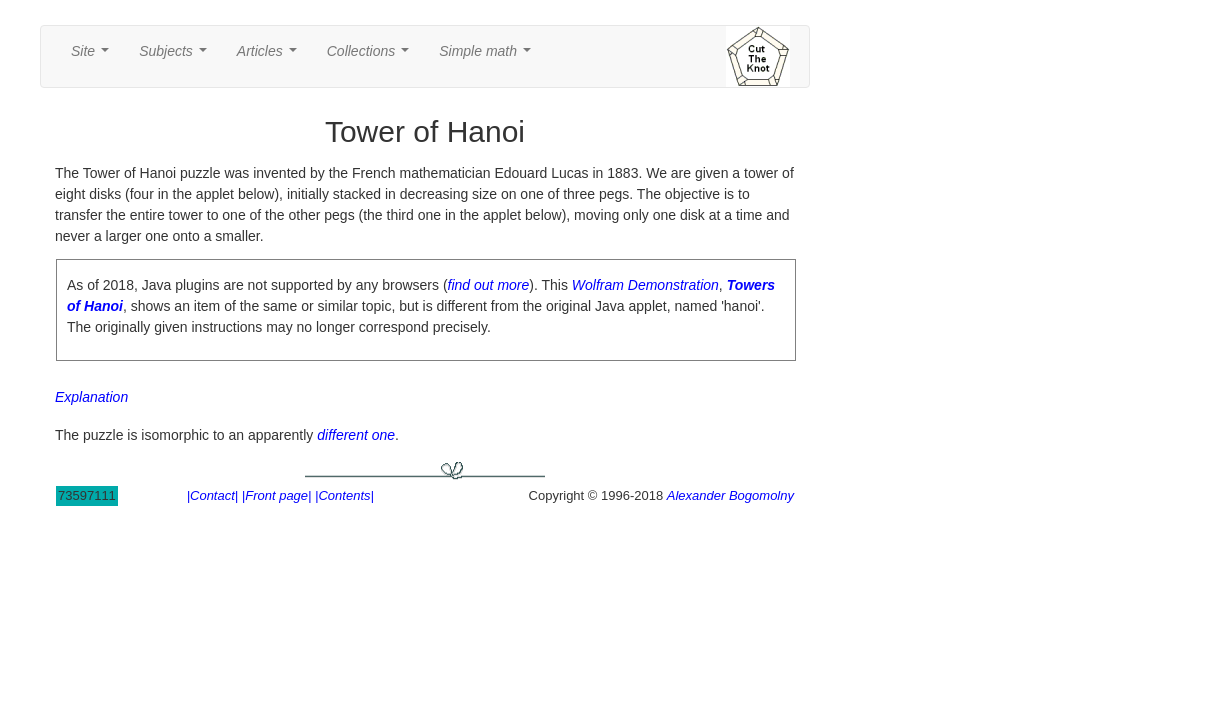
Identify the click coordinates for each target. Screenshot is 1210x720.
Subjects (176, 56)
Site (94, 56)
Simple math (488, 56)
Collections (372, 56)
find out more (489, 285)
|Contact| (213, 495)
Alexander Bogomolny (730, 495)
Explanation (91, 397)
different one (356, 435)
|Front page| (277, 495)
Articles (271, 56)
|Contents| (344, 495)
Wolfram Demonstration (645, 285)
